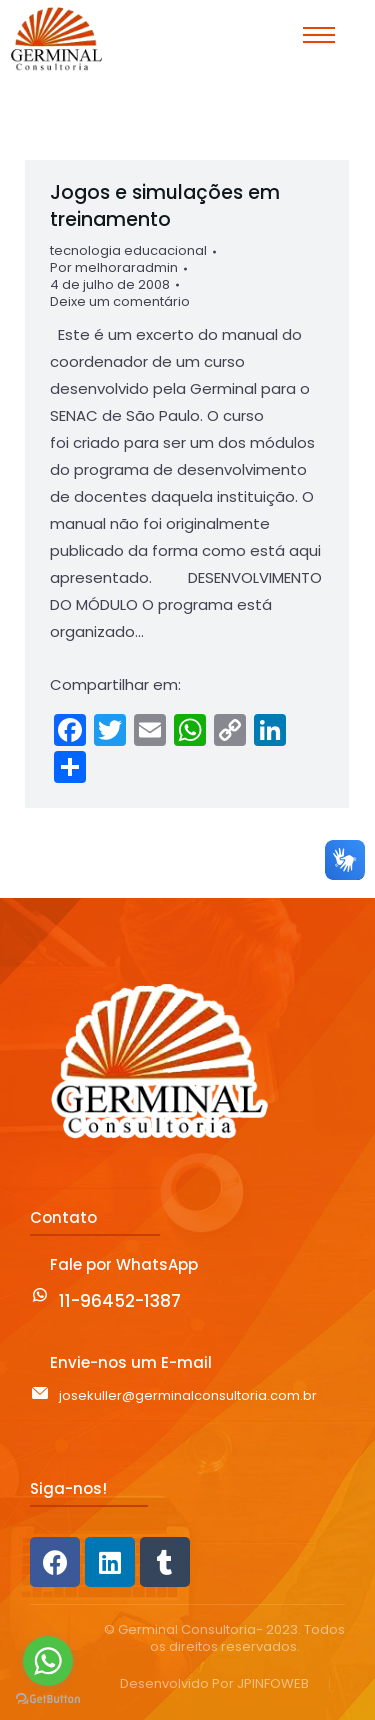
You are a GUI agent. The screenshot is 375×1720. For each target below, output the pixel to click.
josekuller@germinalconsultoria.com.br (188, 1395)
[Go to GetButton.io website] (48, 1699)
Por (114, 268)
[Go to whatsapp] (48, 1661)
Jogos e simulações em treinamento (165, 206)
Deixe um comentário (120, 302)
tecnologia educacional (128, 250)
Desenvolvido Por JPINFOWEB (214, 1684)
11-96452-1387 (120, 1301)
